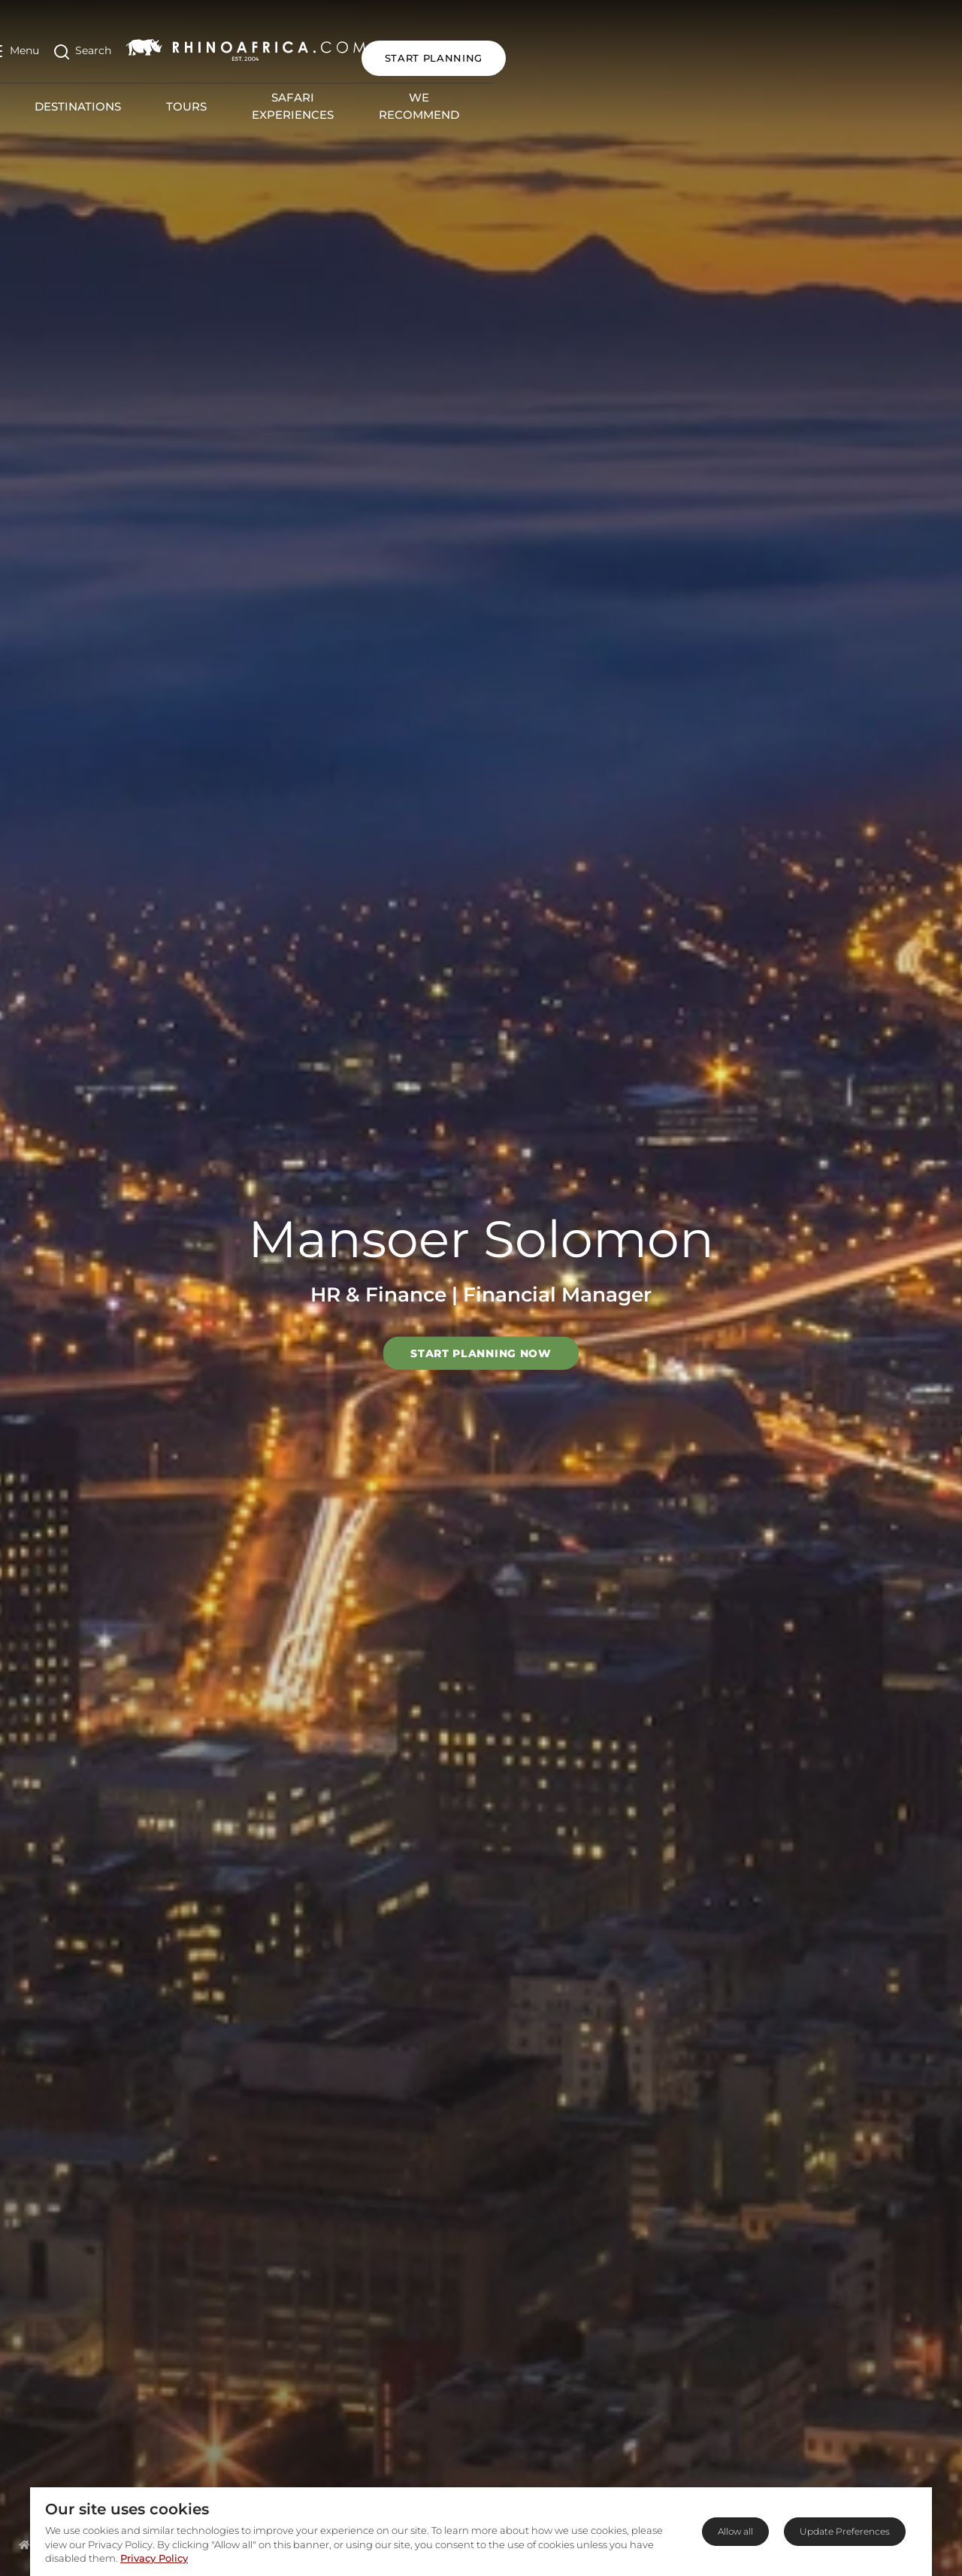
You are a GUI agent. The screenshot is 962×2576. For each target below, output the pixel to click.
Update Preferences (845, 2531)
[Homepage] (24, 2544)
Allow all (735, 2531)
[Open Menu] (40, 44)
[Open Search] (109, 44)
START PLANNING (875, 44)
